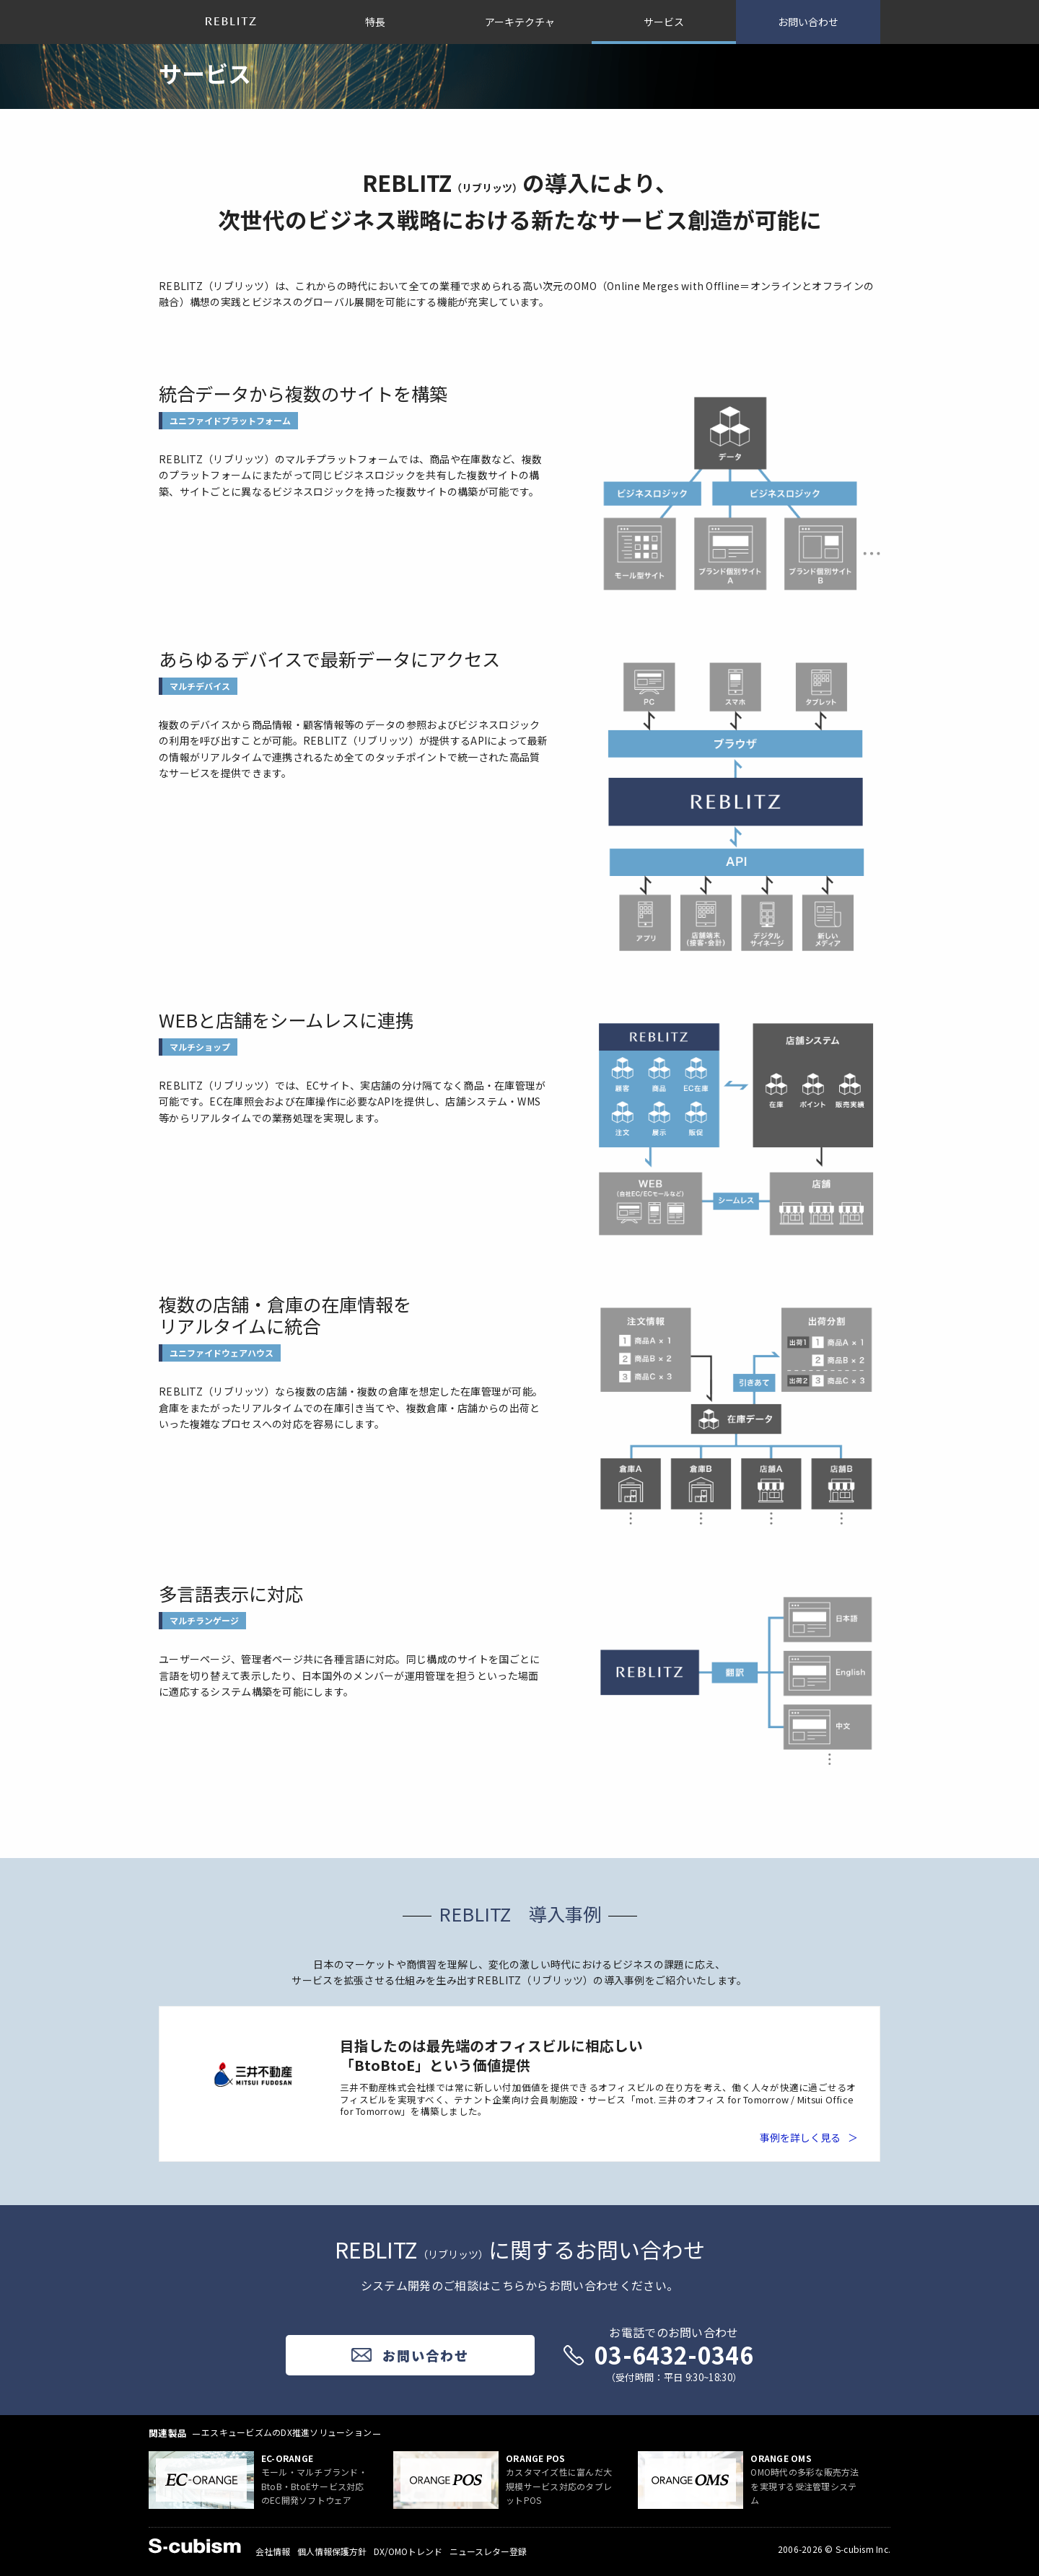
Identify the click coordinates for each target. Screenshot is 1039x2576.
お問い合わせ (808, 21)
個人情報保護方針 (332, 2551)
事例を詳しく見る (800, 2137)
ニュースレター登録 (488, 2551)
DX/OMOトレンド (408, 2551)
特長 (375, 21)
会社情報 (272, 2551)
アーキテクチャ (520, 21)
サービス (664, 21)
